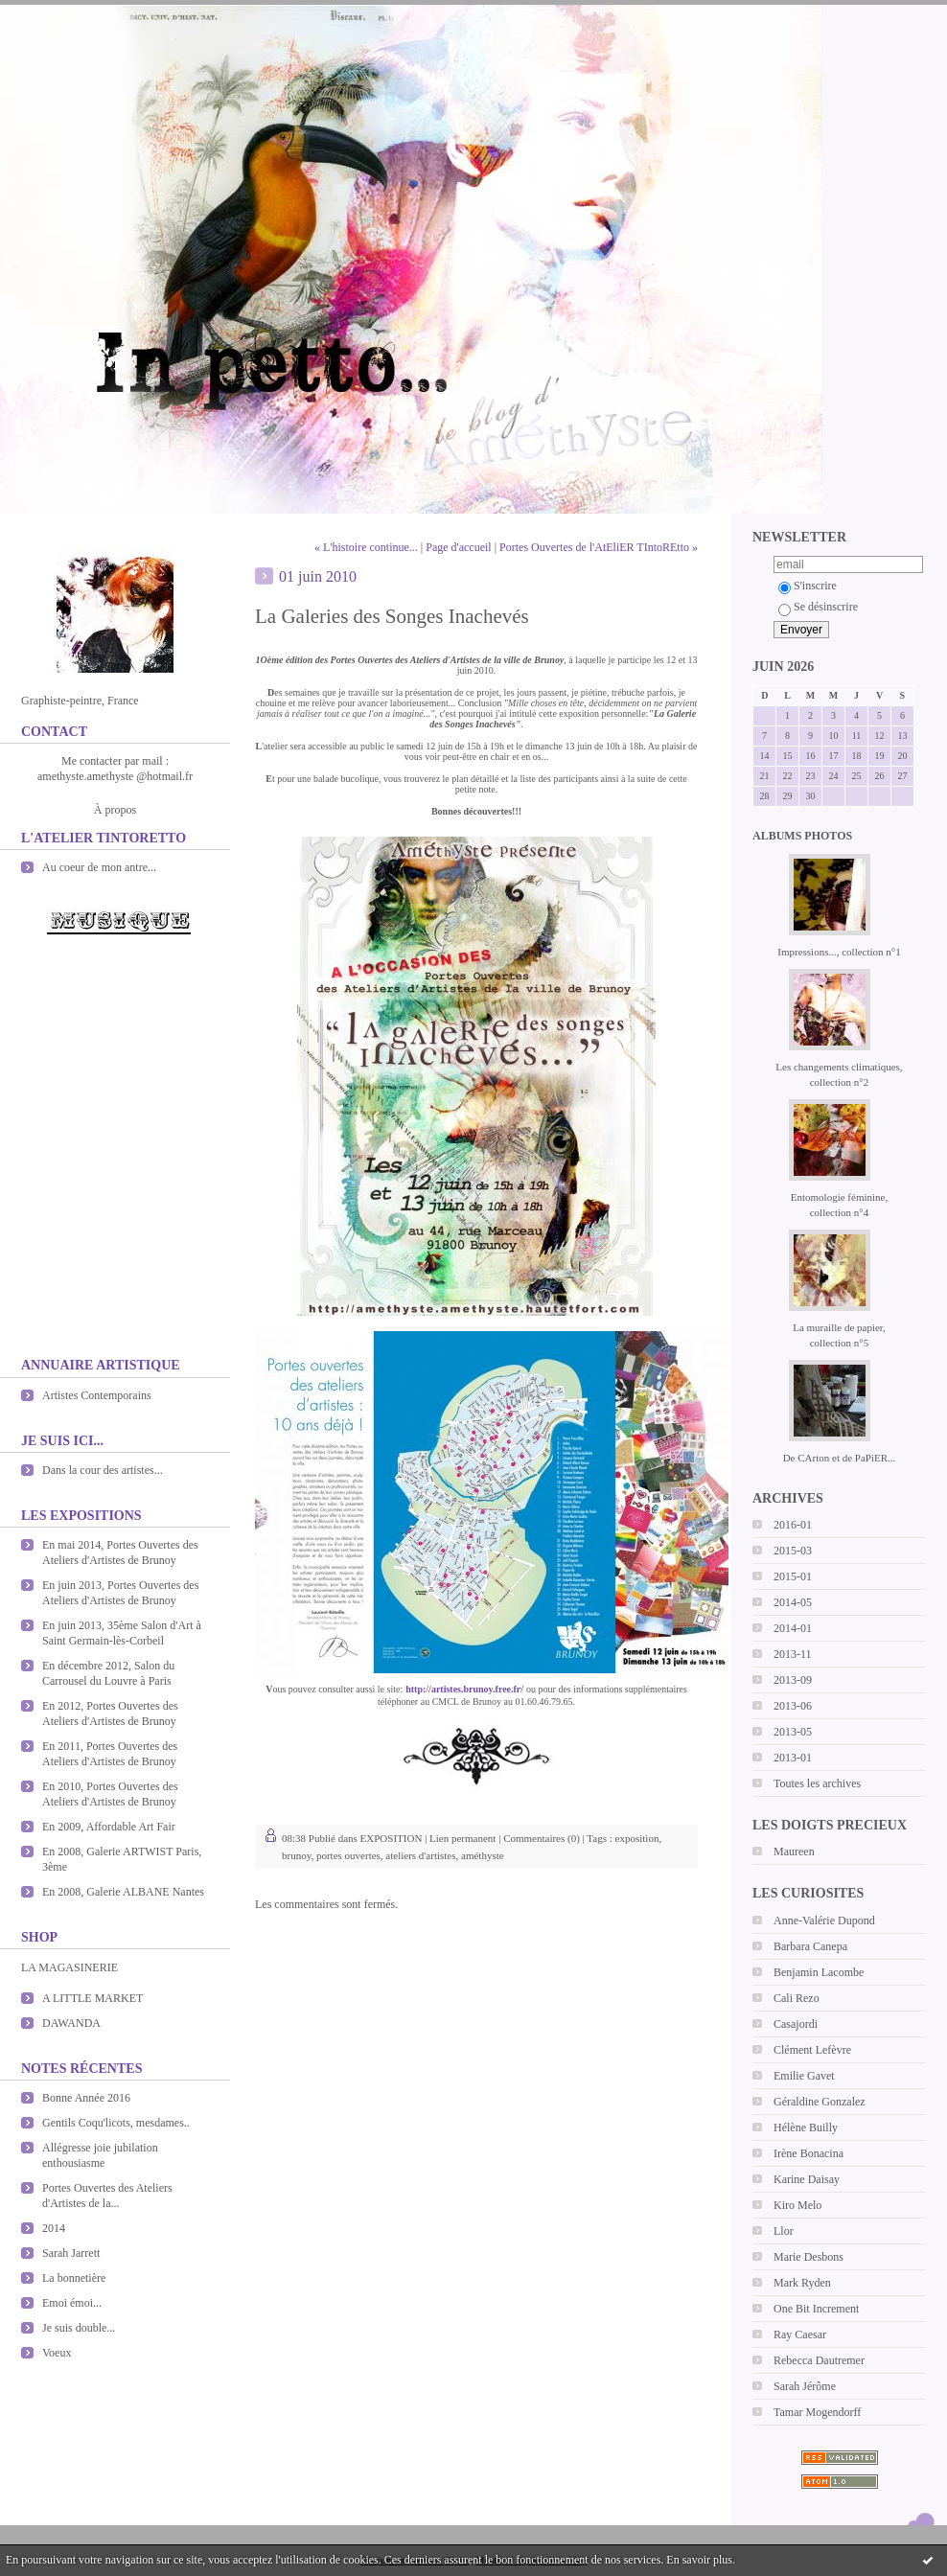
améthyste (482, 1855)
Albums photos (802, 835)
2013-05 (793, 1731)
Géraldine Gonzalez (820, 2101)
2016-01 (793, 1524)
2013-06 (793, 1706)
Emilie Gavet (804, 2075)
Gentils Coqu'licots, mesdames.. (116, 2122)
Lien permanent (462, 1838)
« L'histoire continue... (366, 547)
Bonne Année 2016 (86, 2097)
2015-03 (793, 1550)
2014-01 (793, 1628)
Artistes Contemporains (96, 1395)
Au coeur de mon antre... (99, 867)
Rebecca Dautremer (819, 2360)
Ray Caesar (800, 2334)
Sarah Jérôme (805, 2386)
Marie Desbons (808, 2257)
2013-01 (793, 1757)
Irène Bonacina (808, 2153)
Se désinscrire (818, 606)
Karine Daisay (807, 2179)
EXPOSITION (391, 1838)
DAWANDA (71, 2023)
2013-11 (793, 1654)
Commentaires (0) (541, 1838)
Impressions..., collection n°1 (838, 951)
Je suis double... (78, 2327)
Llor (784, 2231)
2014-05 (793, 1602)
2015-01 (793, 1576)
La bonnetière (73, 2278)
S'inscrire (807, 585)
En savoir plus (699, 2559)
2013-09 (793, 1680)
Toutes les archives (817, 1783)
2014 (53, 2228)
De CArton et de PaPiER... (839, 1457)
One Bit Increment (816, 2308)
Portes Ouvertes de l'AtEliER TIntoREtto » (598, 547)
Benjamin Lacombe (819, 1972)
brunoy (296, 1855)
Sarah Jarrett (71, 2253)
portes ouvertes (348, 1855)
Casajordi (796, 2024)
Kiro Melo (797, 2205)
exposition (637, 1838)
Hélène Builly (806, 2127)
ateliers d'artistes (420, 1855)
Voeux (56, 2352)
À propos (115, 809)
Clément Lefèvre (812, 2050)
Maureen (794, 1851)
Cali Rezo (797, 1998)
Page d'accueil (458, 547)
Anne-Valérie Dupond (824, 1920)
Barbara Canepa (810, 1946)
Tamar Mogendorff (817, 2412)
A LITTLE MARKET (92, 1998)
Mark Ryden (802, 2282)
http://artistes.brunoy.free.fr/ (464, 1689)
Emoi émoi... (72, 2303)
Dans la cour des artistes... (102, 1470)
